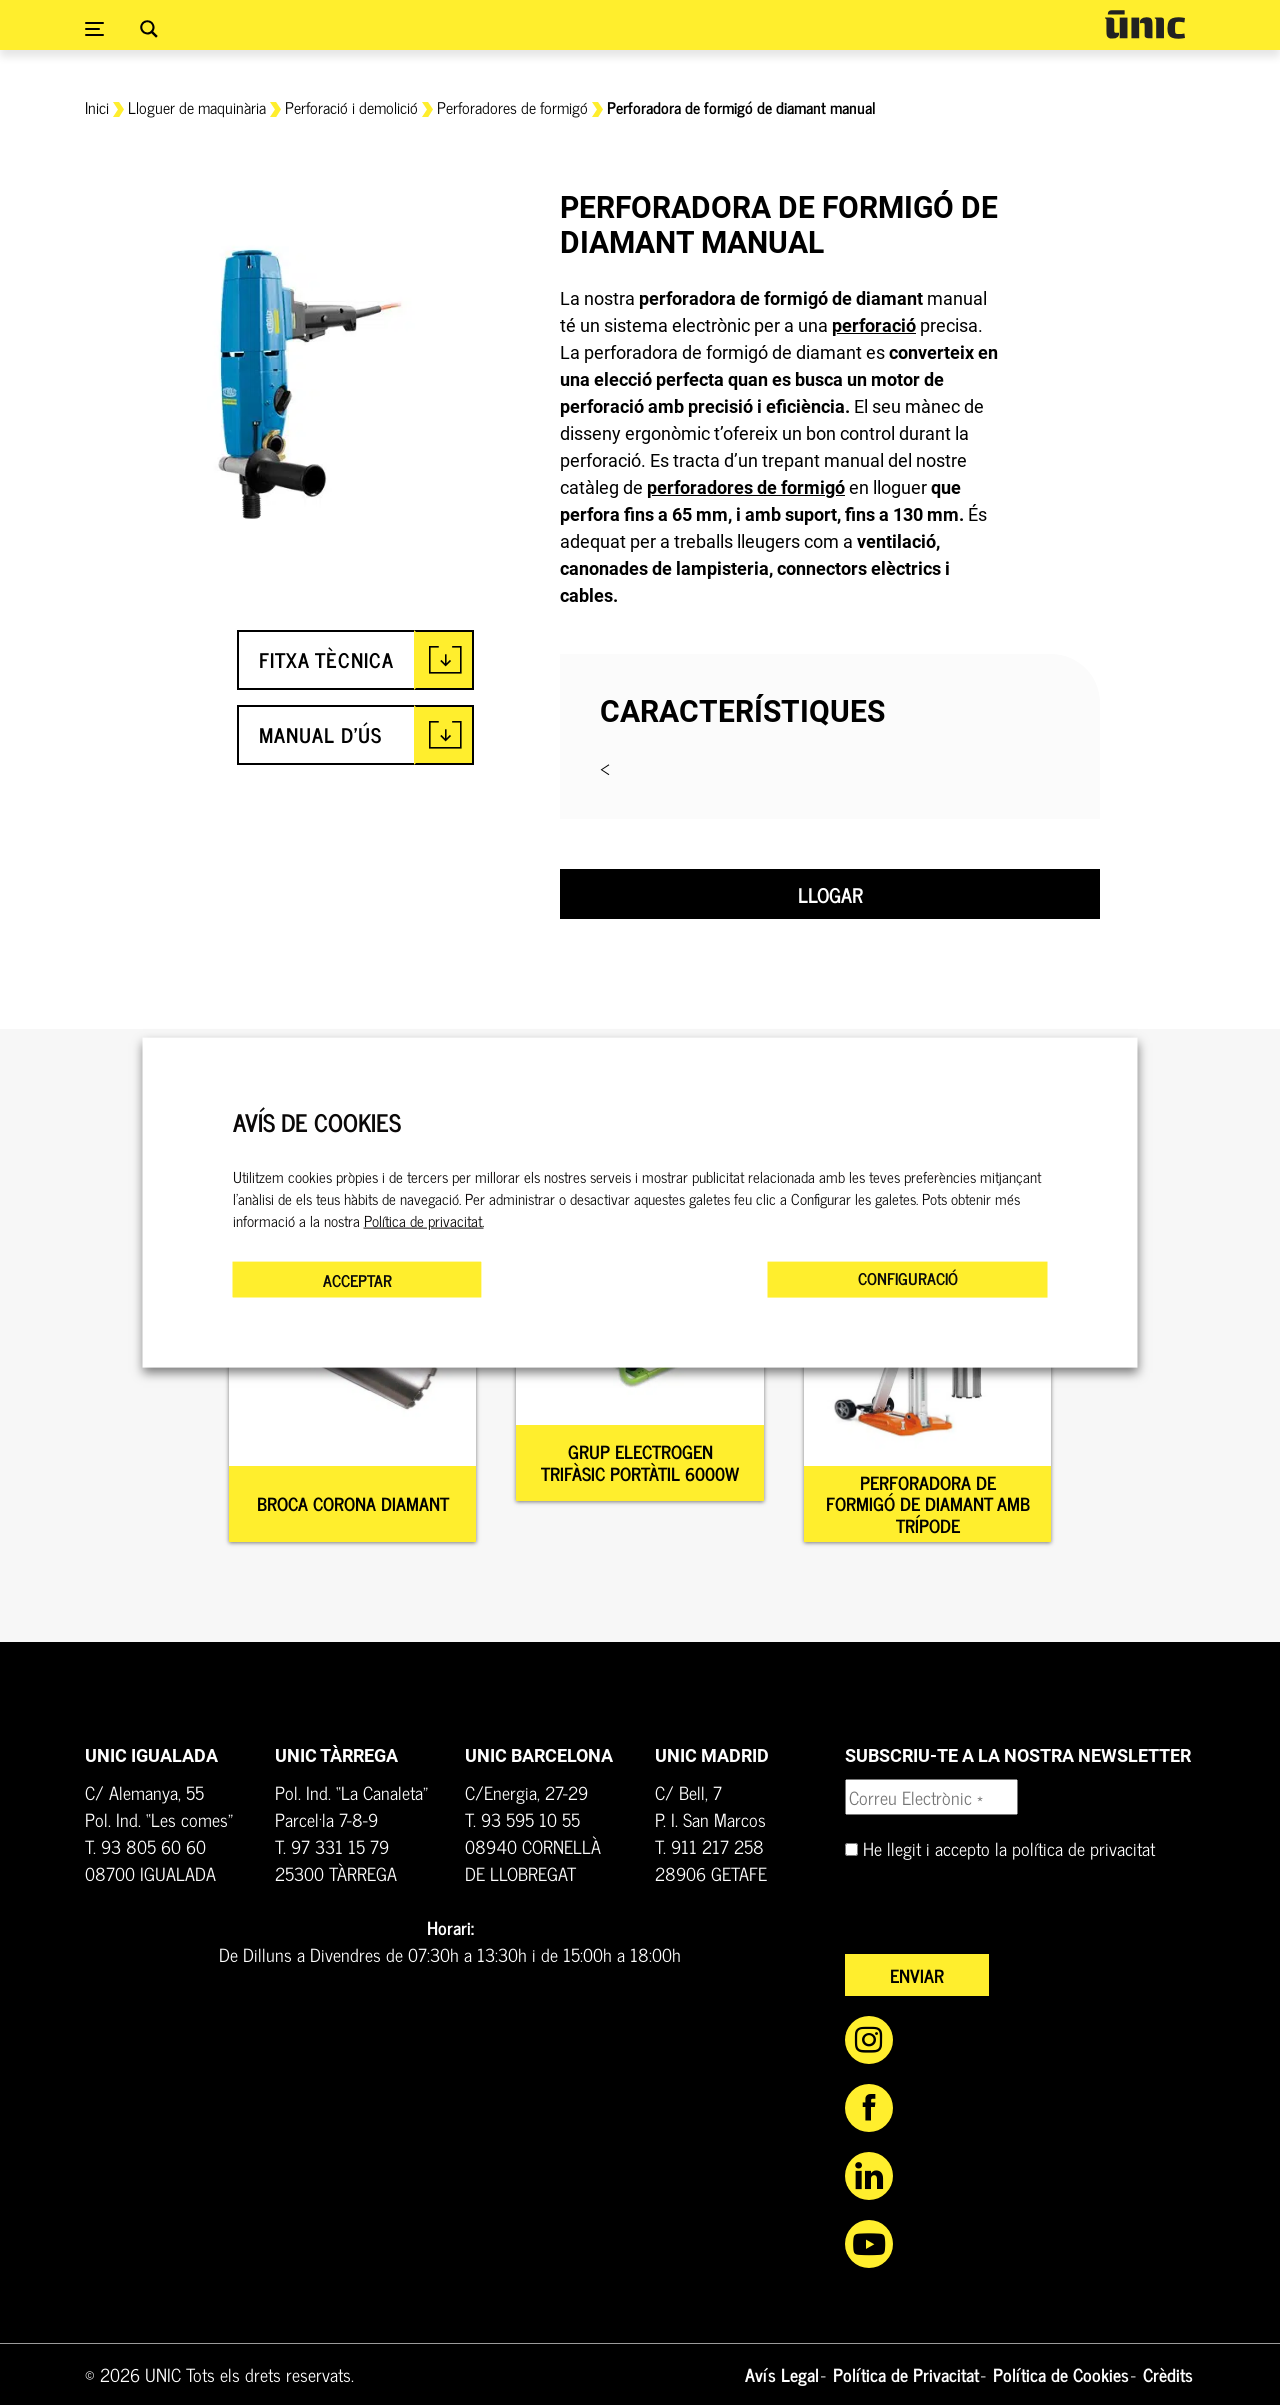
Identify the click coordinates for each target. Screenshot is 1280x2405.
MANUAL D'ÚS (320, 734)
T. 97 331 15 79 (332, 1846)
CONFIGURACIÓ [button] (908, 1278)
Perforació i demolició (351, 107)
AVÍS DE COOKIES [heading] (317, 1121)
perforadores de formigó (746, 487)
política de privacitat (1083, 1848)
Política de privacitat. (424, 1221)
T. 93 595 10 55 (522, 1819)
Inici (97, 107)
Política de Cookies (1061, 2374)
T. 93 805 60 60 (145, 1846)
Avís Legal (782, 2374)
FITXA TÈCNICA (326, 659)
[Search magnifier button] (149, 29)
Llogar (830, 894)
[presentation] (997, 1915)
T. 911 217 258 (709, 1846)
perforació (874, 325)
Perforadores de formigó (512, 107)
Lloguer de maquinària (197, 107)
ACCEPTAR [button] (357, 1280)
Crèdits (1168, 2374)
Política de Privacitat (906, 2374)
